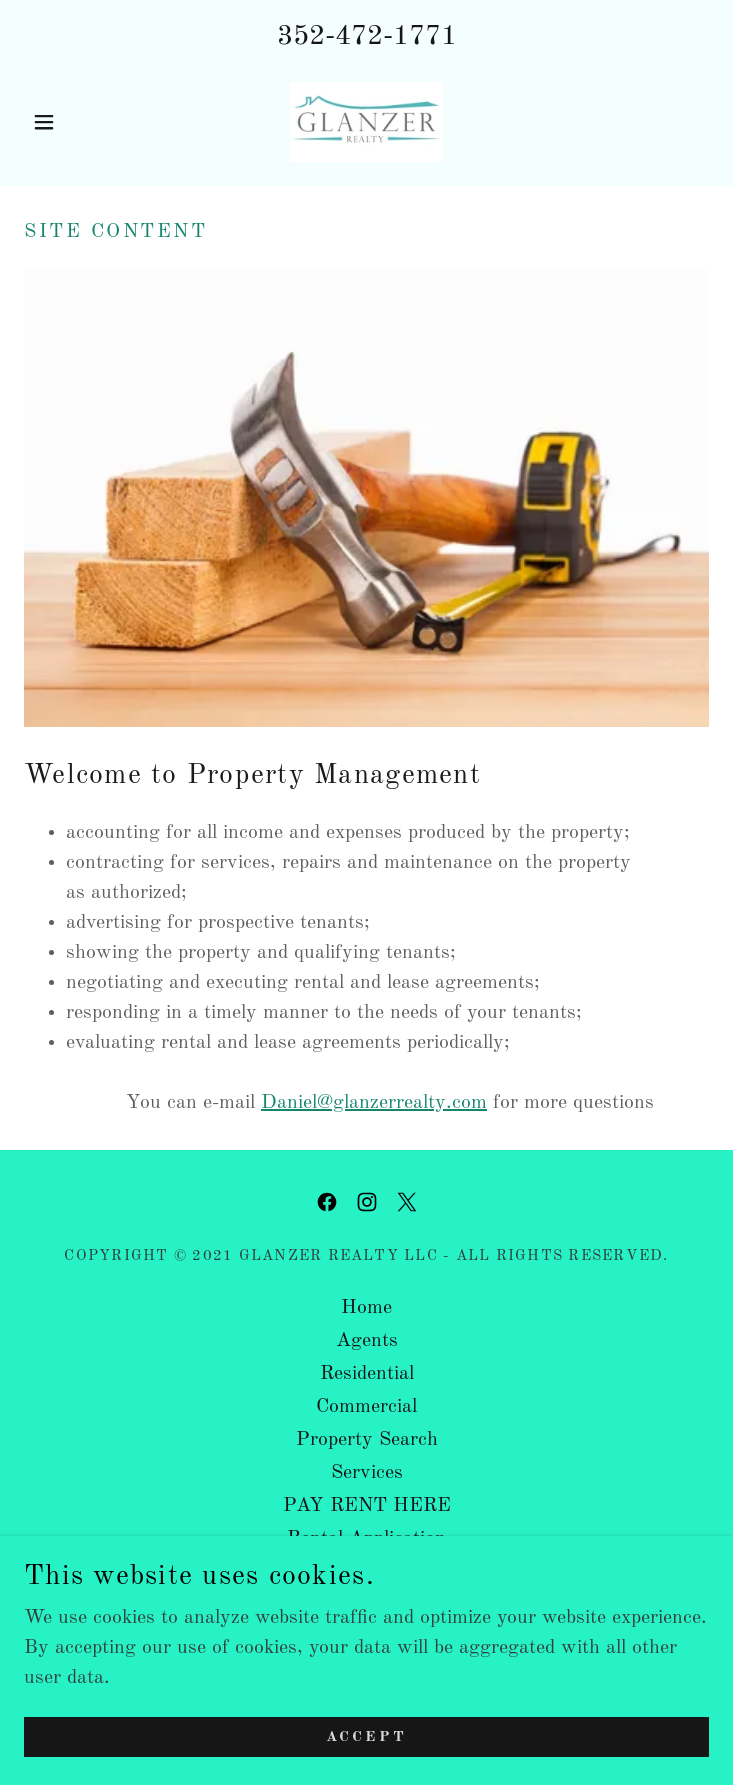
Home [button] (366, 1308)
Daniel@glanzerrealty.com (374, 1103)
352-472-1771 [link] (367, 37)
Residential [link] (367, 1374)
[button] (75, 122)
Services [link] (367, 1473)
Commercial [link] (366, 1407)
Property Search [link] (367, 1440)
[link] (366, 122)
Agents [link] (367, 1341)
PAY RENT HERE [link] (367, 1506)
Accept (366, 1737)
